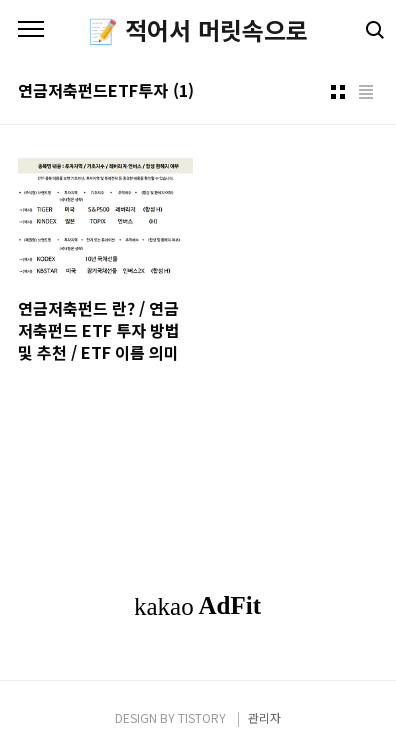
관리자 (264, 717)
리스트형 (366, 92)
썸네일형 (338, 92)
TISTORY (202, 717)
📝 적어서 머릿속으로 (198, 30)
